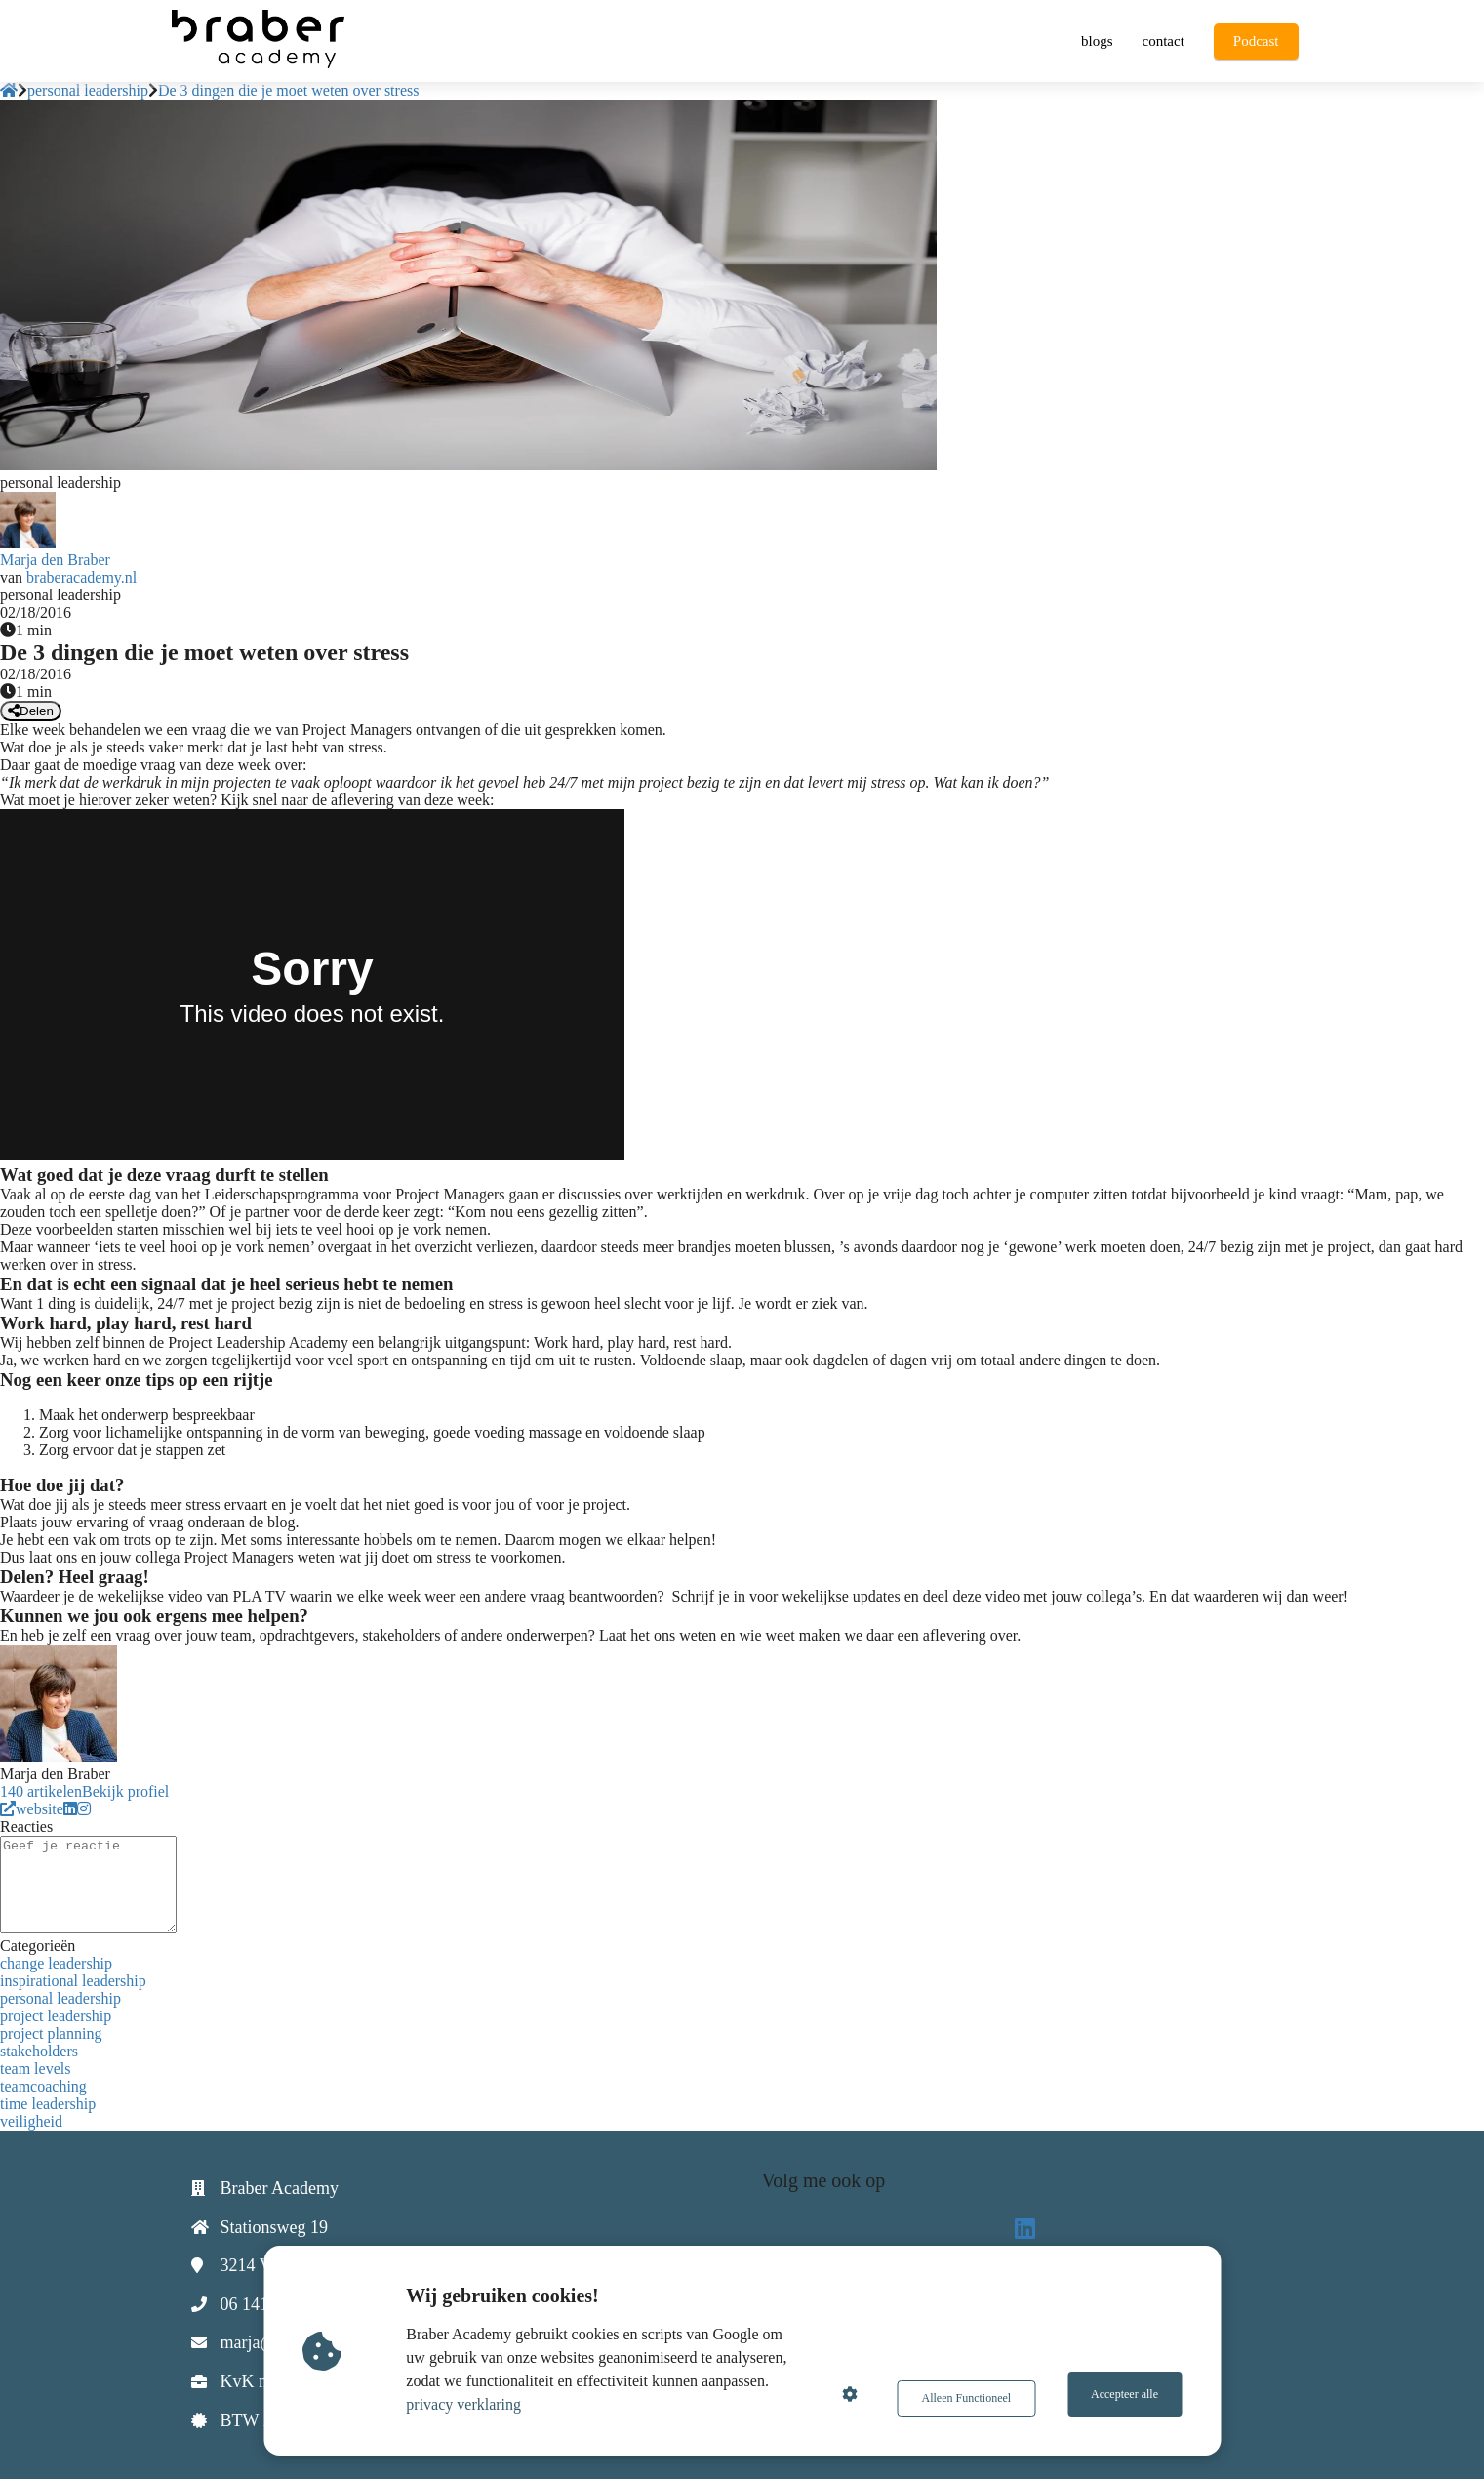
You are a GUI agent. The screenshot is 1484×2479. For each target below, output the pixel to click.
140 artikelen (41, 1791)
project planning (50, 2033)
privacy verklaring (469, 2404)
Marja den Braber (55, 559)
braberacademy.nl (81, 577)
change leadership (56, 1963)
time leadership (48, 2103)
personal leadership (60, 1998)
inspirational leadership (73, 1980)
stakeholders (39, 2051)
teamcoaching (43, 2086)
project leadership (55, 2016)
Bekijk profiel (125, 1791)
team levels (35, 2068)
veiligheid (31, 2121)
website (31, 1809)
